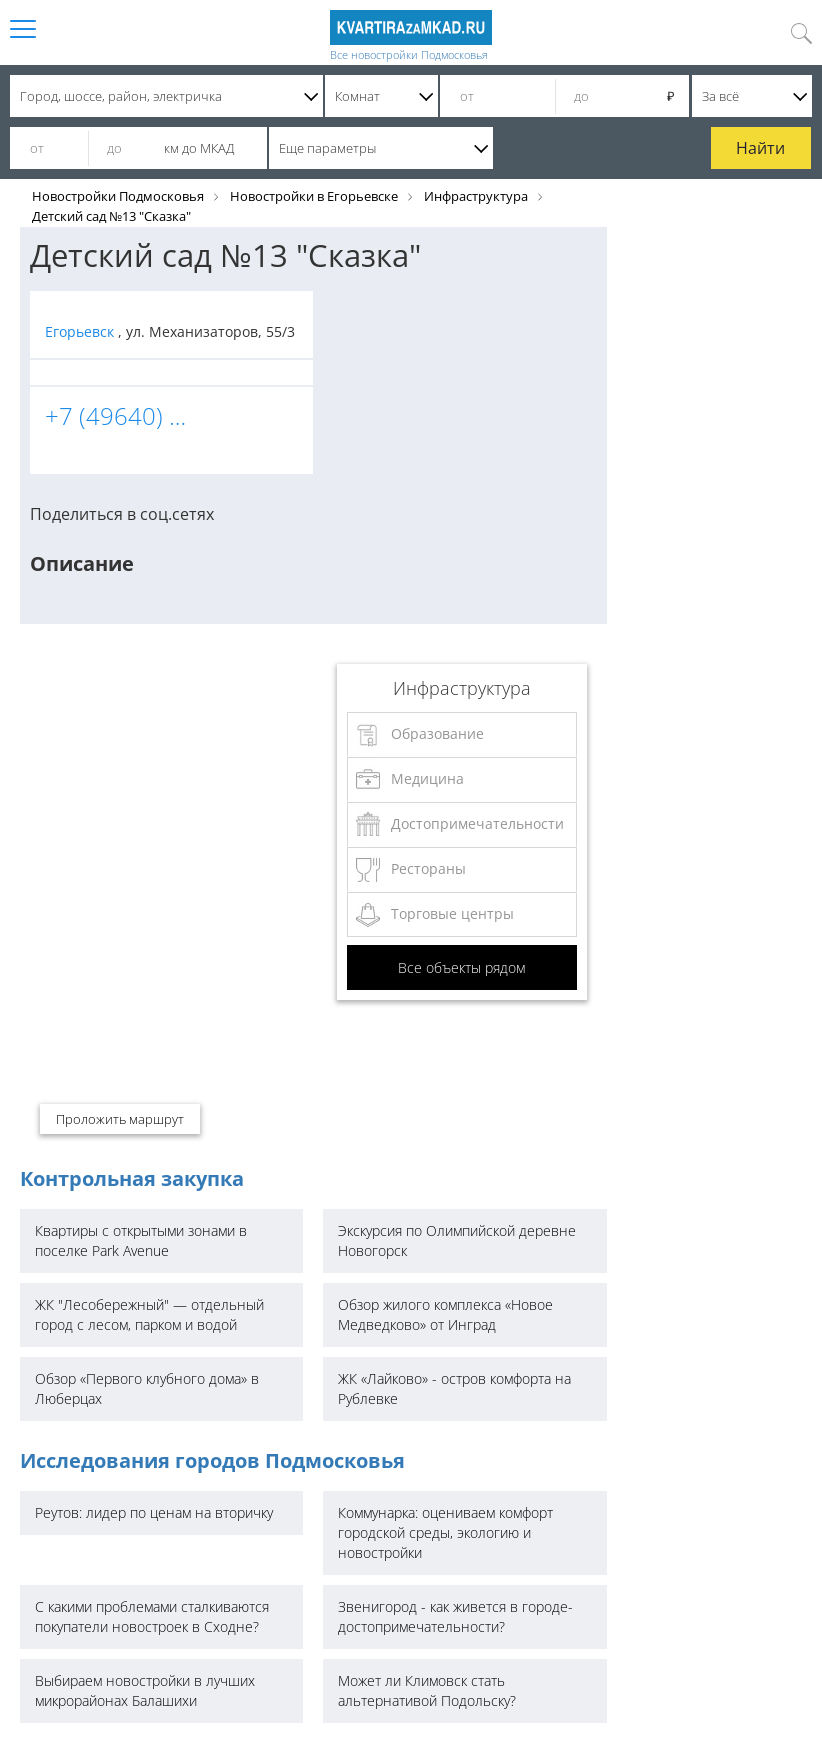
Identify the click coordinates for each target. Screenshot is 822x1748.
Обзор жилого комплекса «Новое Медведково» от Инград (445, 1314)
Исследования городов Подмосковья (212, 1460)
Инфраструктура (476, 196)
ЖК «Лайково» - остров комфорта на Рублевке (454, 1388)
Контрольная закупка (132, 1178)
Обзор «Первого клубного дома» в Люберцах (147, 1388)
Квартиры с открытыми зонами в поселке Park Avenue (141, 1240)
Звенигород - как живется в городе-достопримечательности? (455, 1616)
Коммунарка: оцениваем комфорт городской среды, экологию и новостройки (445, 1532)
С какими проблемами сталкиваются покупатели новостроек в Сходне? (152, 1616)
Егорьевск (81, 331)
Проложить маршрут (120, 1119)
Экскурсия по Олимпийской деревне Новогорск (457, 1240)
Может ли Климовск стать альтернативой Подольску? (427, 1690)
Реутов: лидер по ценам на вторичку (154, 1512)
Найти (760, 148)
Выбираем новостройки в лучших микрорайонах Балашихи (145, 1690)
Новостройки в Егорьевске (314, 196)
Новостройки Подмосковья (118, 196)
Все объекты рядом (461, 967)
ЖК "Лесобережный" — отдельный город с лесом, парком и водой (149, 1314)
